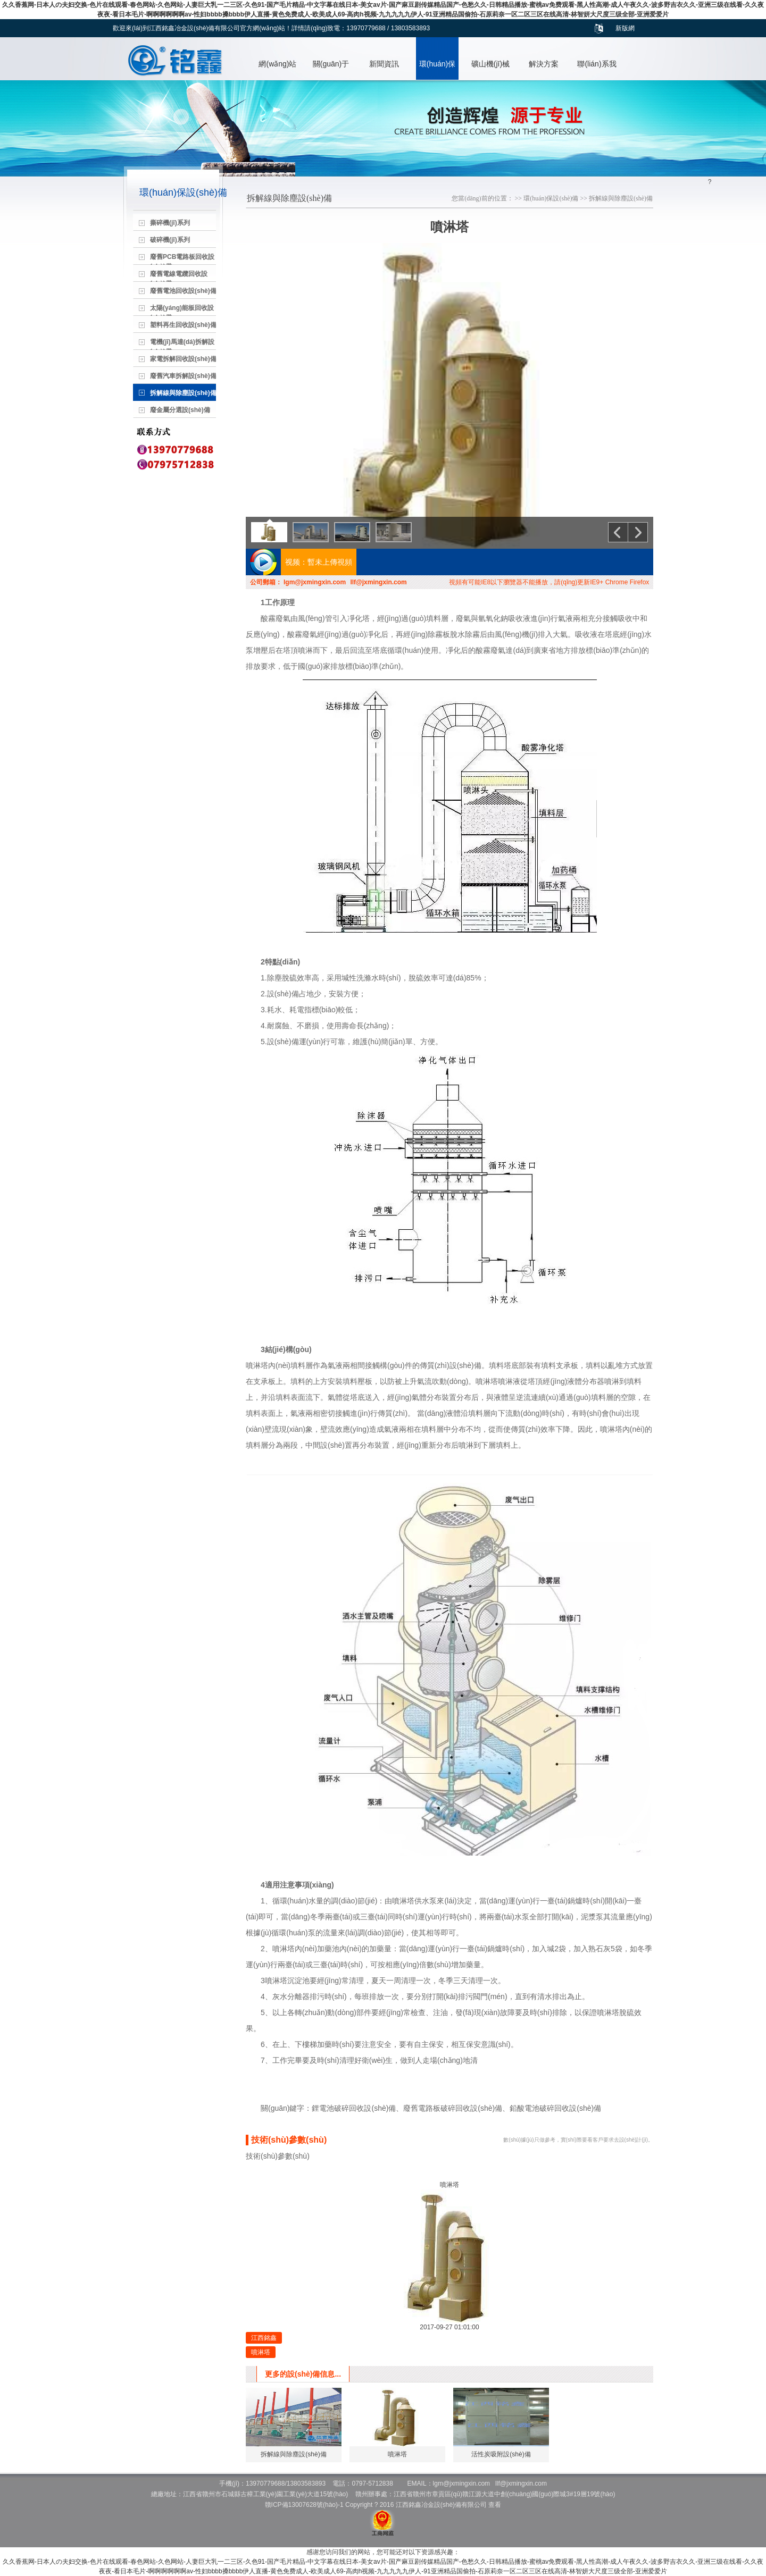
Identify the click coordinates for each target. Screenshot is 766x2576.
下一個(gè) (638, 532)
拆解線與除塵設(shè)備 (621, 198)
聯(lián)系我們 (596, 70)
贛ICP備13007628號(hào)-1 (304, 2504)
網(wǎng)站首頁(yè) (277, 70)
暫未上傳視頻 (329, 562)
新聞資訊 (384, 64)
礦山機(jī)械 (490, 64)
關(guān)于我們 (331, 70)
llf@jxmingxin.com (378, 582)
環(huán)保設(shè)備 (437, 70)
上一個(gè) (618, 532)
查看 (494, 2504)
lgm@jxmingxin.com (315, 582)
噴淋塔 (260, 2352)
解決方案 (544, 64)
